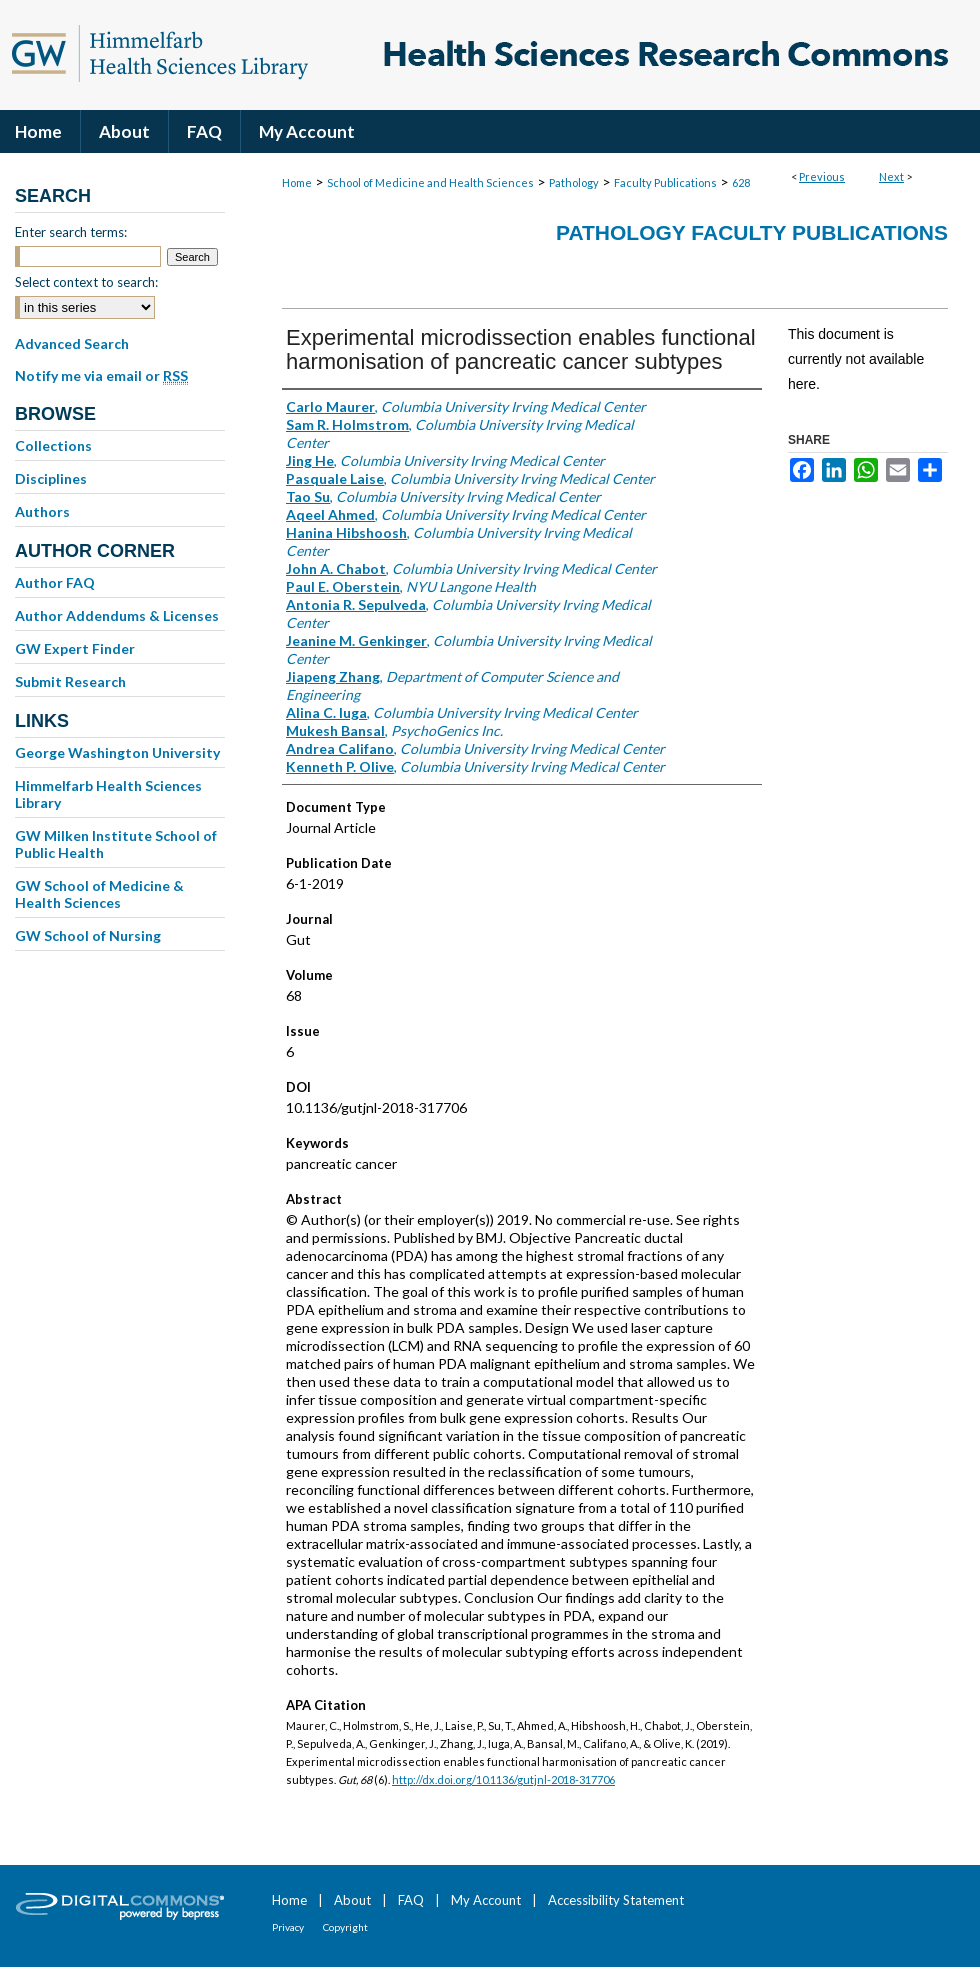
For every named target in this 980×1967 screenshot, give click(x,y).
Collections (53, 445)
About (352, 1900)
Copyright (345, 1927)
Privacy (288, 1927)
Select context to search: (86, 282)
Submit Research (70, 681)
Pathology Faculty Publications (752, 232)
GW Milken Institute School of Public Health (116, 844)
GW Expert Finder (75, 648)
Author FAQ (55, 582)
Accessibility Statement (616, 1900)
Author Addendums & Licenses (117, 615)
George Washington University (117, 752)
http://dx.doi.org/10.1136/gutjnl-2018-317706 (503, 1779)
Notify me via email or (101, 376)
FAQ (411, 1900)
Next (891, 176)
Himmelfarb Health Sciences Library (108, 794)
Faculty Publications (665, 182)
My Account (486, 1900)
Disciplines (51, 478)
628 (741, 182)
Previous (822, 176)
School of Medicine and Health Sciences (430, 182)
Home (297, 182)
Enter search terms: (71, 232)
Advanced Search (72, 343)
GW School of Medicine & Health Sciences (99, 894)
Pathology (574, 182)
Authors (42, 511)
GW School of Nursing (88, 935)
